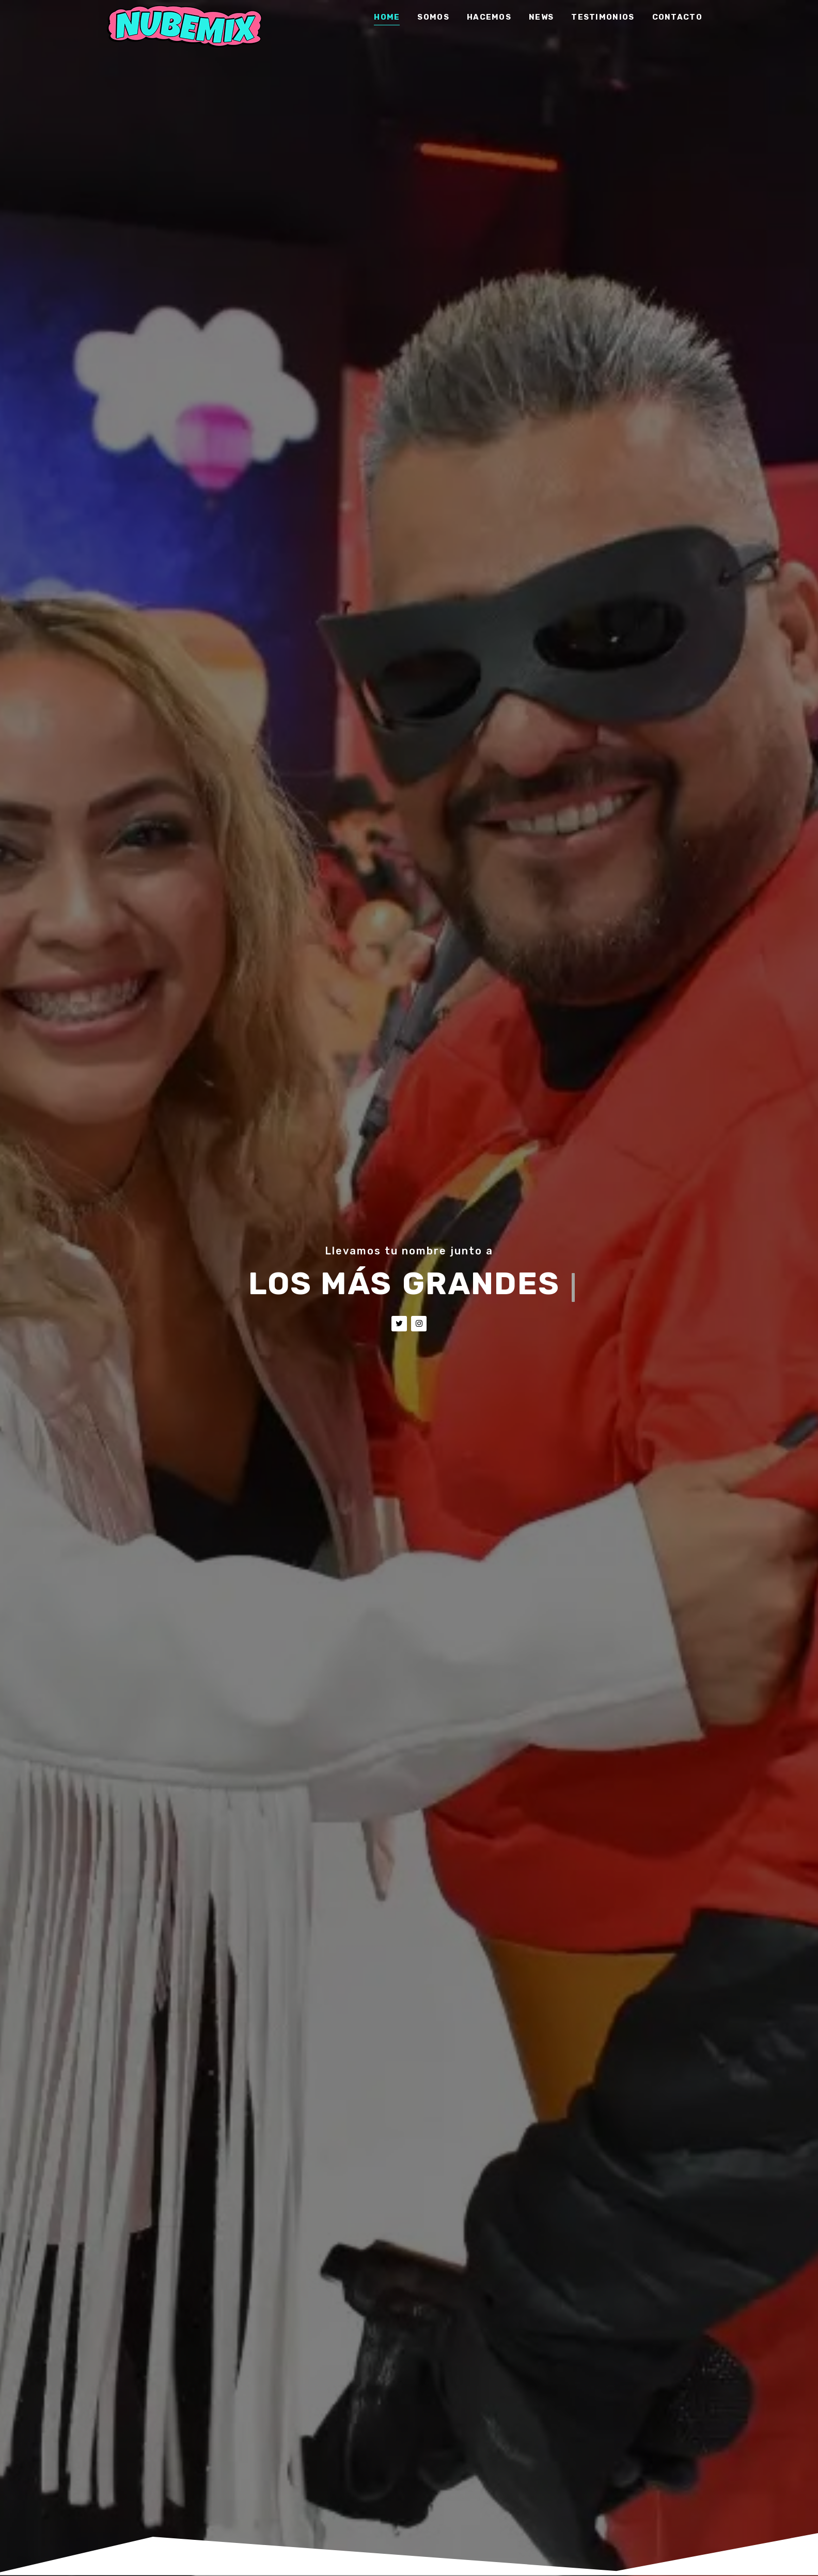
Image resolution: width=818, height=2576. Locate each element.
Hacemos (489, 17)
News (541, 17)
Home (387, 17)
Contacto (677, 17)
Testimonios (602, 17)
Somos (433, 17)
